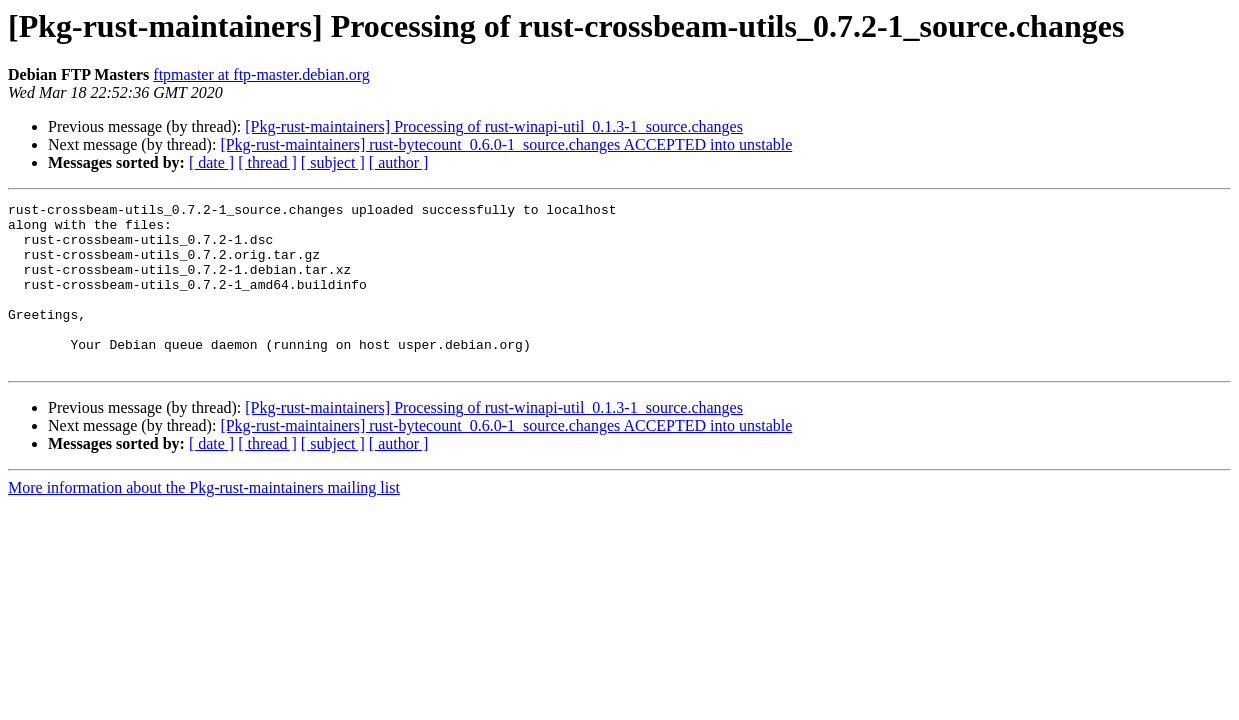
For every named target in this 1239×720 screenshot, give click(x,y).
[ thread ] (267, 162)
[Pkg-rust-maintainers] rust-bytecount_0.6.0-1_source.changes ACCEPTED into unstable (506, 144)
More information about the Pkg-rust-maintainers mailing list (204, 520)
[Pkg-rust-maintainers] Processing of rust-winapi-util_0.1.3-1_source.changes (494, 126)
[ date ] (211, 162)
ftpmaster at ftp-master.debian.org (261, 74)
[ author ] (399, 162)
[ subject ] (333, 162)
